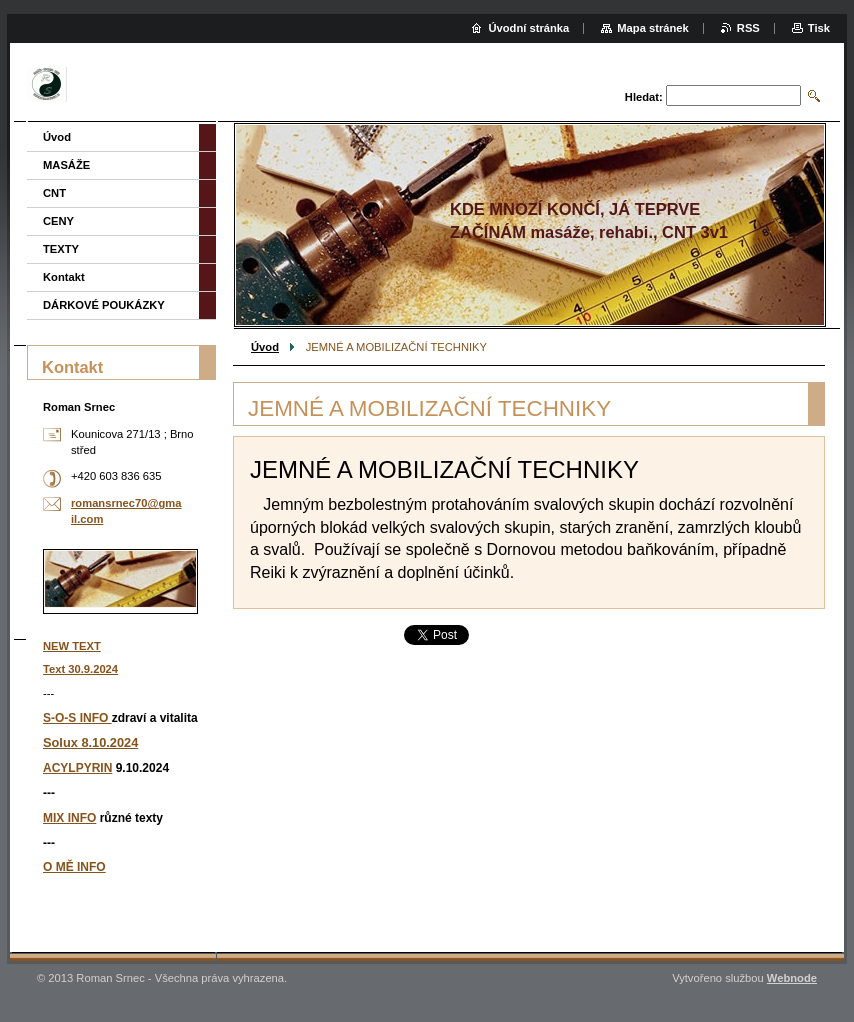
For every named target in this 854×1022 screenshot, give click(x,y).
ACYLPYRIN (77, 768)
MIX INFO (69, 818)
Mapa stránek (653, 28)
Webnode (792, 978)
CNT (54, 193)
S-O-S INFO (77, 718)
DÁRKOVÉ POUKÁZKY (104, 305)
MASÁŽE (66, 165)
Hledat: (644, 97)
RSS (748, 28)
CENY (58, 221)
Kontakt (64, 277)
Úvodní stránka (528, 28)
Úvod (265, 347)
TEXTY (61, 249)
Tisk (819, 28)
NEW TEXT (72, 646)
